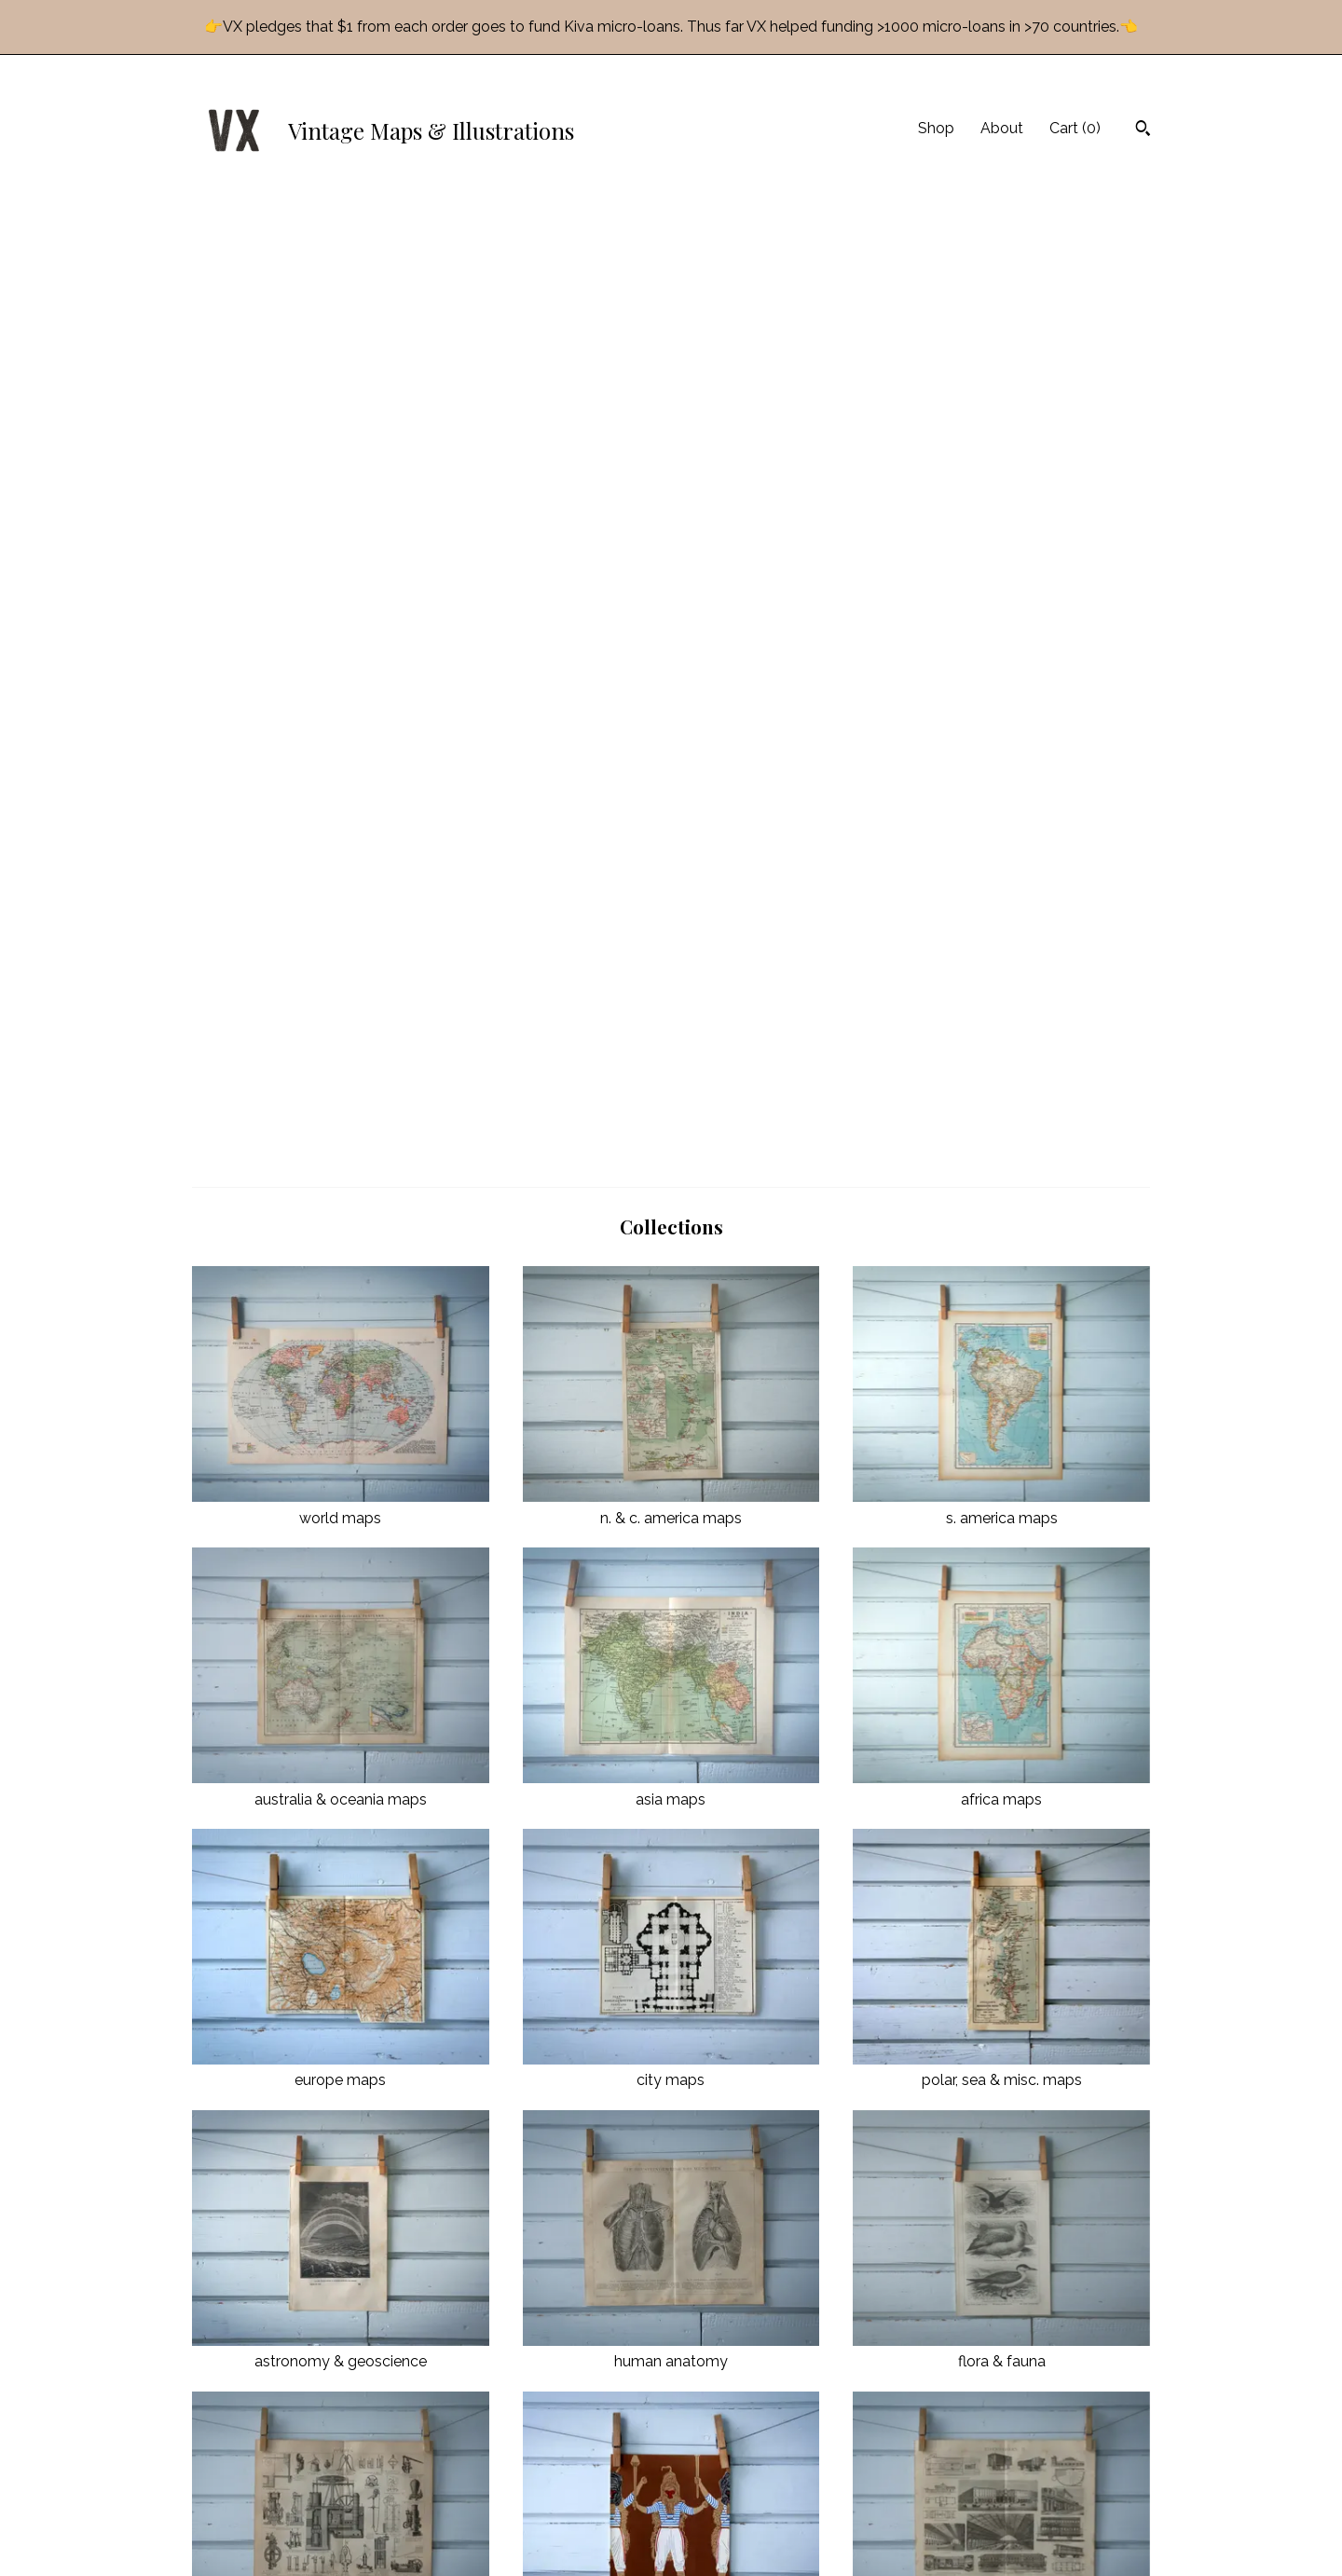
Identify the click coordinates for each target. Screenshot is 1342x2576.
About (1001, 128)
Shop (936, 128)
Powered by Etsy (987, 2529)
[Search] (1143, 130)
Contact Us (473, 2534)
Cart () (1075, 128)
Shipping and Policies (504, 2510)
